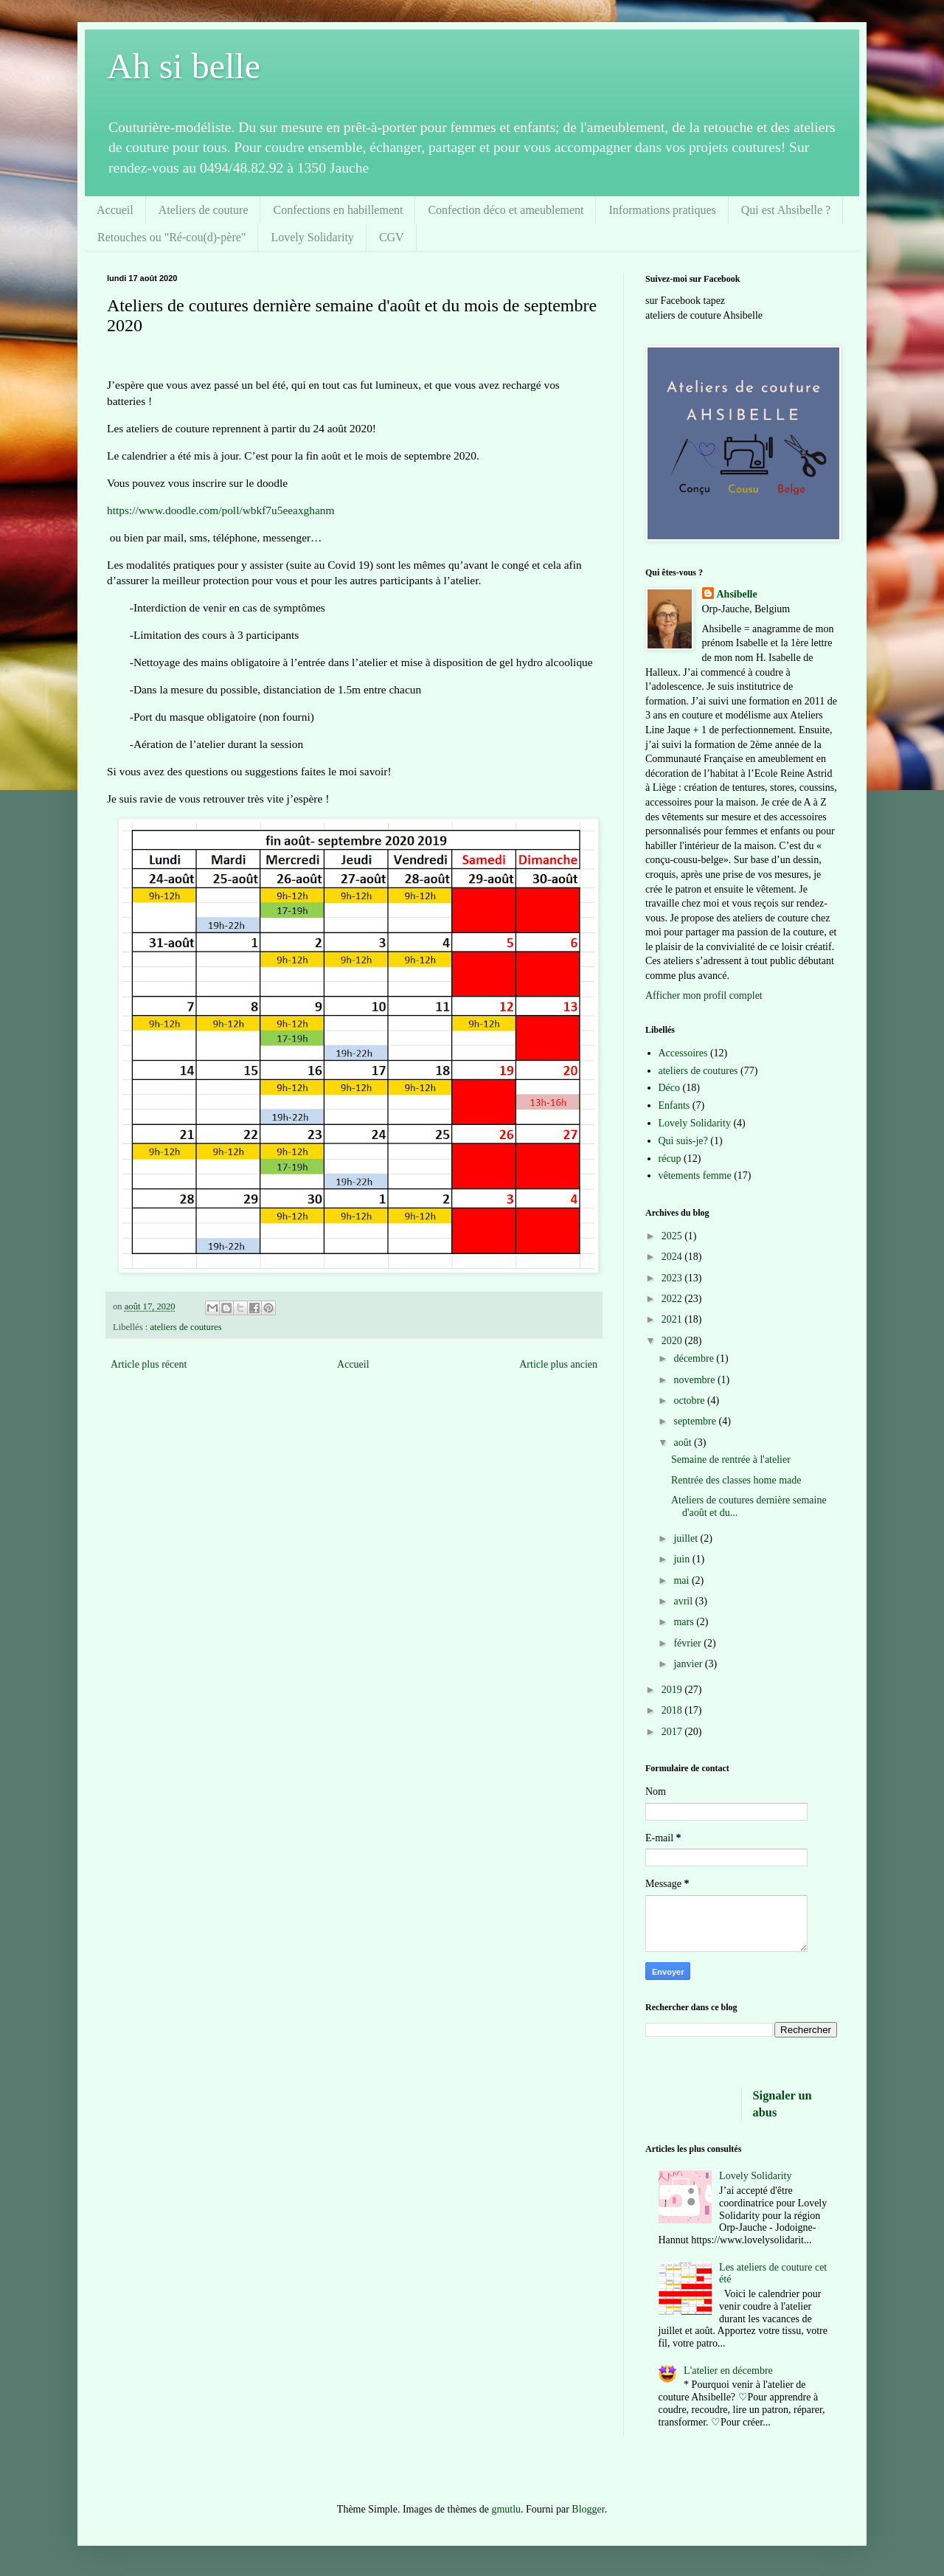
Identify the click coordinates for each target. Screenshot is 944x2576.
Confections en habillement (338, 210)
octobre (690, 1400)
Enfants (674, 1105)
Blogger (588, 2509)
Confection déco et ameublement (505, 210)
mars (684, 1621)
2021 (673, 1319)
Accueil (115, 210)
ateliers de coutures (185, 1327)
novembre (695, 1379)
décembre (694, 1358)
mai (682, 1580)
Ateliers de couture (204, 210)
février (688, 1643)
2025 (673, 1236)
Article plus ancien (558, 1364)
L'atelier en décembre (728, 2370)
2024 (673, 1256)
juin (682, 1559)
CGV (391, 237)
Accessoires (683, 1053)
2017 (673, 1731)
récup (670, 1158)
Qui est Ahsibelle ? (785, 210)
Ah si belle (183, 66)
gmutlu (506, 2509)
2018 (673, 1710)
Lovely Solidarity (312, 237)
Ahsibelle (737, 594)
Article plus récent (149, 1364)
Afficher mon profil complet (704, 995)
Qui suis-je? (683, 1140)
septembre (695, 1421)
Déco (670, 1087)
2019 (673, 1689)
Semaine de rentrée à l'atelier (731, 1459)
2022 (673, 1298)
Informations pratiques (661, 210)
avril (684, 1601)
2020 (673, 1340)
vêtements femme (695, 1175)
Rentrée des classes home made (736, 1480)
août (683, 1442)
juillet (686, 1538)
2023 (673, 1278)
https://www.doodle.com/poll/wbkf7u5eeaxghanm (220, 510)
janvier (688, 1663)
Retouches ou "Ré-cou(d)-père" (171, 237)
